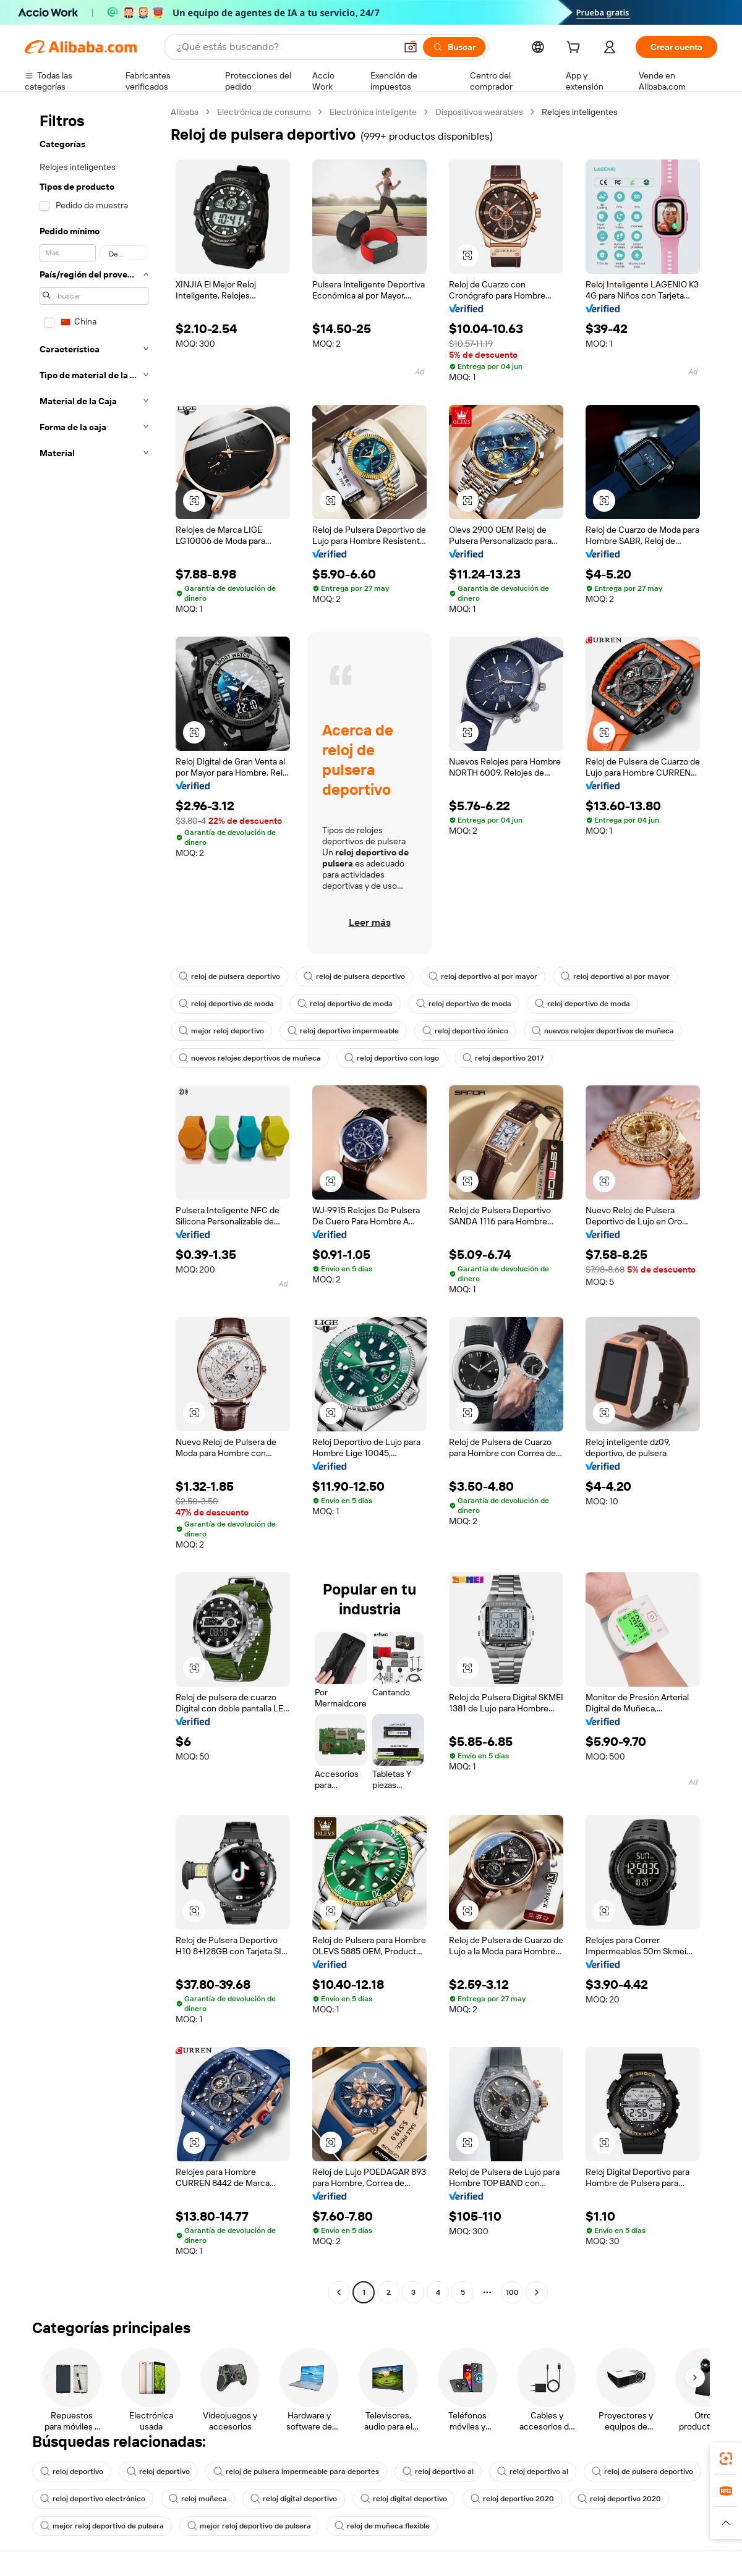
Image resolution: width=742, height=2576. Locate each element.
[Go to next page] (537, 2292)
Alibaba (184, 112)
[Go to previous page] (339, 2292)
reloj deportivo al (438, 2471)
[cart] (575, 49)
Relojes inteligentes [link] (580, 112)
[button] (410, 47)
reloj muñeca (198, 2499)
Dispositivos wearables (479, 112)
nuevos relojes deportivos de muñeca (603, 1031)
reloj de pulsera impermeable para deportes (296, 2471)
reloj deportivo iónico (465, 1031)
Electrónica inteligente (373, 112)
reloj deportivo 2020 (512, 2499)
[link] (726, 2459)
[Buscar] (454, 47)
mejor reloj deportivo (221, 1031)
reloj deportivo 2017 (503, 1058)
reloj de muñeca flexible (382, 2526)
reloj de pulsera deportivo (229, 976)
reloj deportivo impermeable (343, 1031)
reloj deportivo (71, 2471)
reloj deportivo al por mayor (483, 976)
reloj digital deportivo (293, 2499)
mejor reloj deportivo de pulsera (102, 2526)
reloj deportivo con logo (391, 1058)
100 (512, 2292)
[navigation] (94, 1203)
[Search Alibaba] (285, 47)
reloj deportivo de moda (226, 1004)
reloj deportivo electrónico (92, 2499)
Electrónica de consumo (264, 112)
